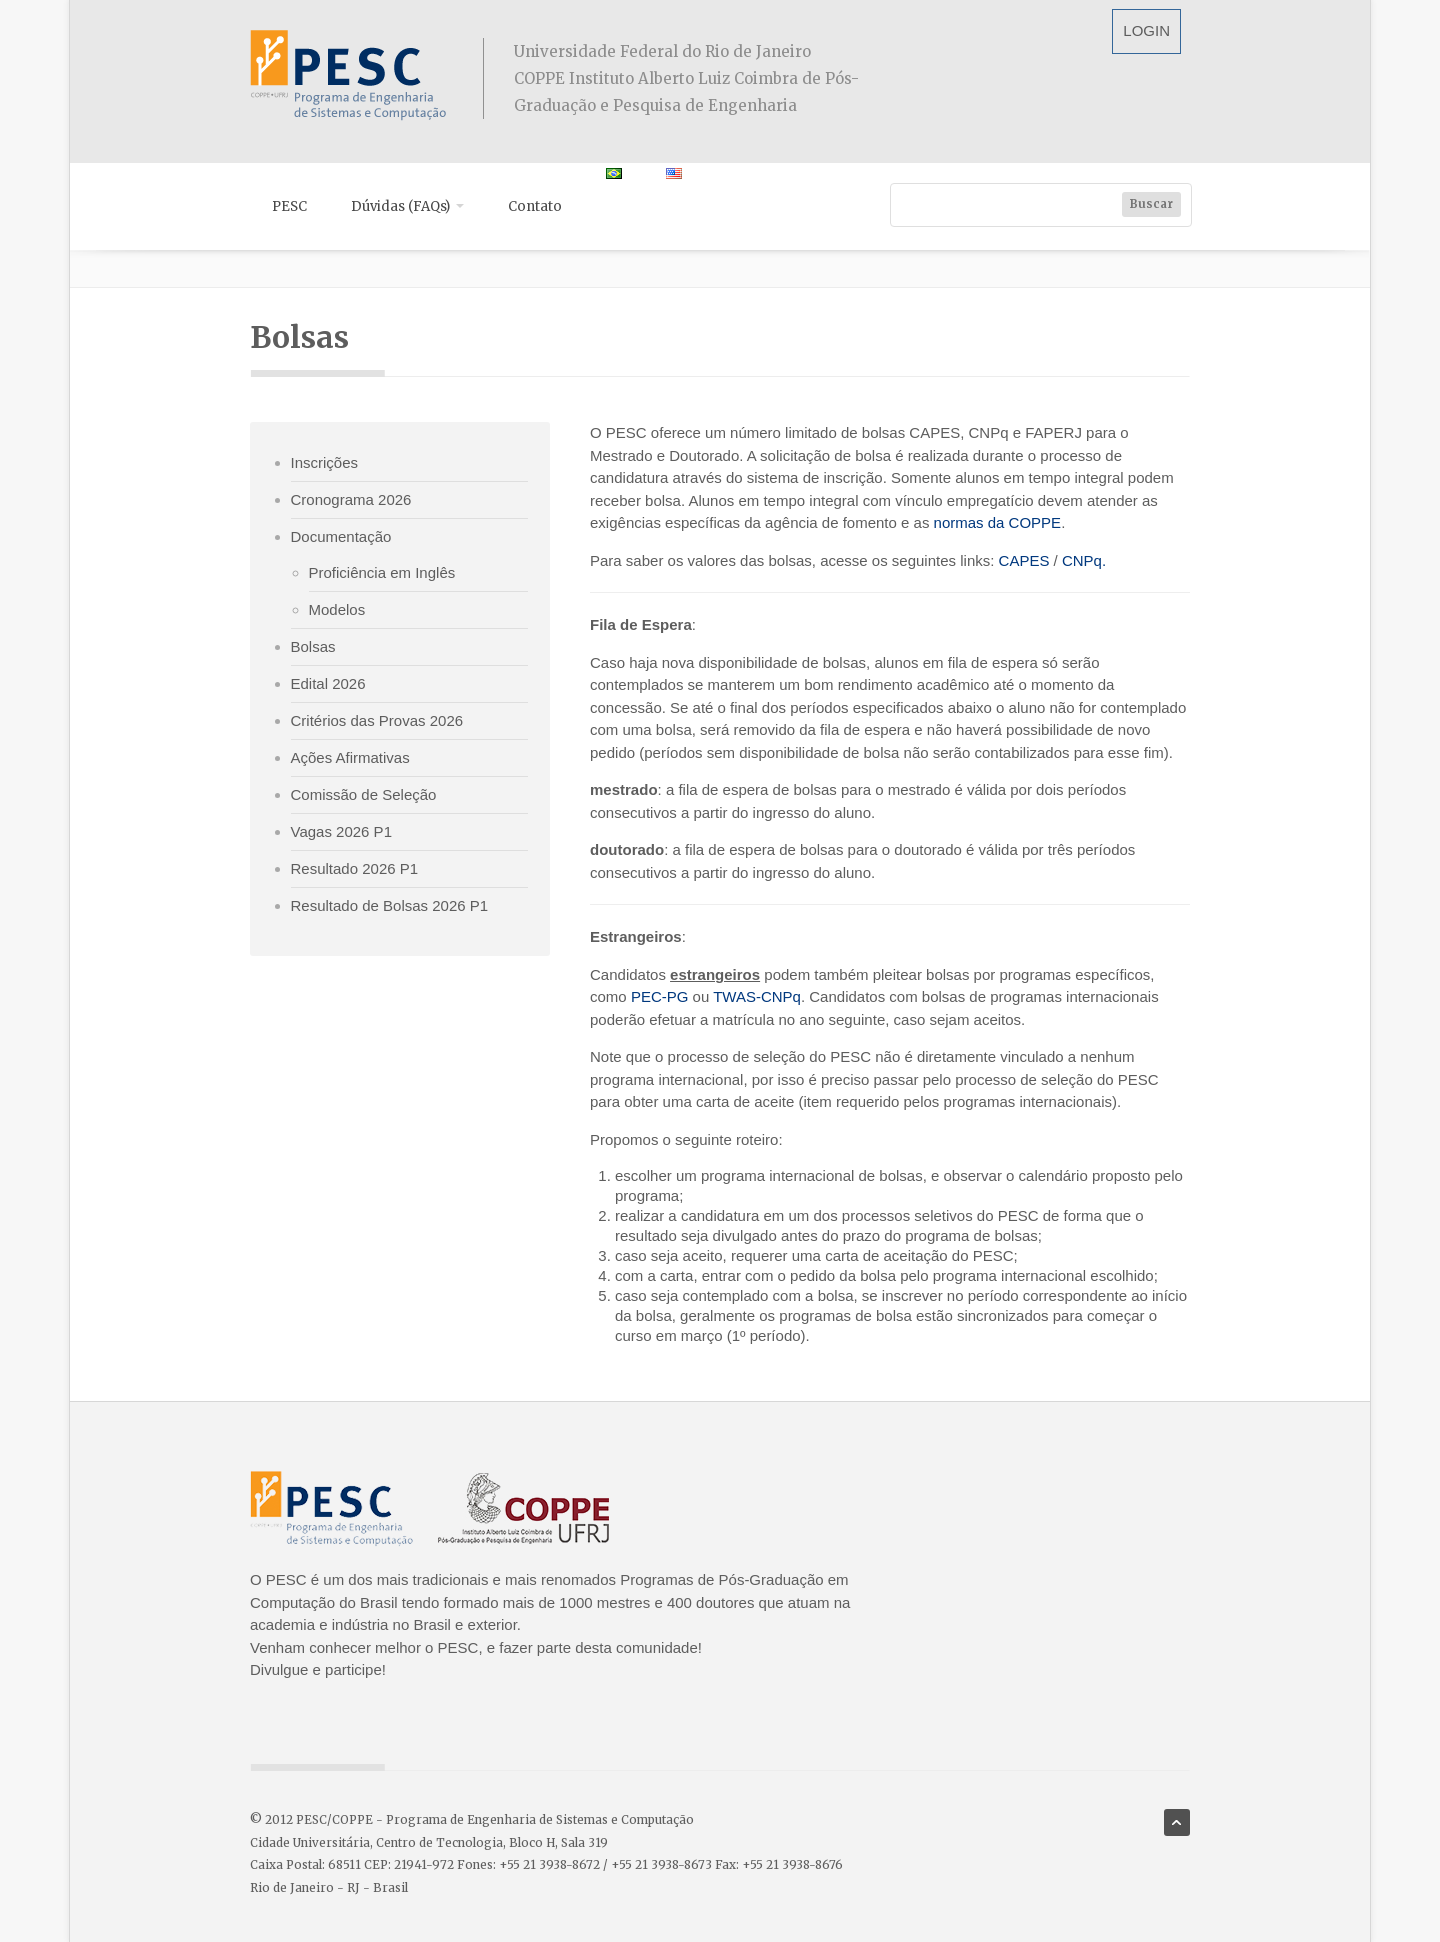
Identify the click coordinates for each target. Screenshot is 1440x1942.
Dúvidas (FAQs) (407, 206)
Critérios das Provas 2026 (377, 720)
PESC (289, 206)
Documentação (341, 536)
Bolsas (313, 646)
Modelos (337, 609)
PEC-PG (662, 996)
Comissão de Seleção (364, 794)
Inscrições (325, 462)
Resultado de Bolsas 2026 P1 (390, 905)
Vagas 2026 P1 (341, 831)
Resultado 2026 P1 (355, 868)
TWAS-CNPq (757, 996)
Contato (535, 206)
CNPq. (1084, 560)
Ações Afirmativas (350, 757)
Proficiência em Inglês (382, 572)
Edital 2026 (328, 683)
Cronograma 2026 (351, 499)
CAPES (1024, 560)
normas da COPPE (998, 522)
